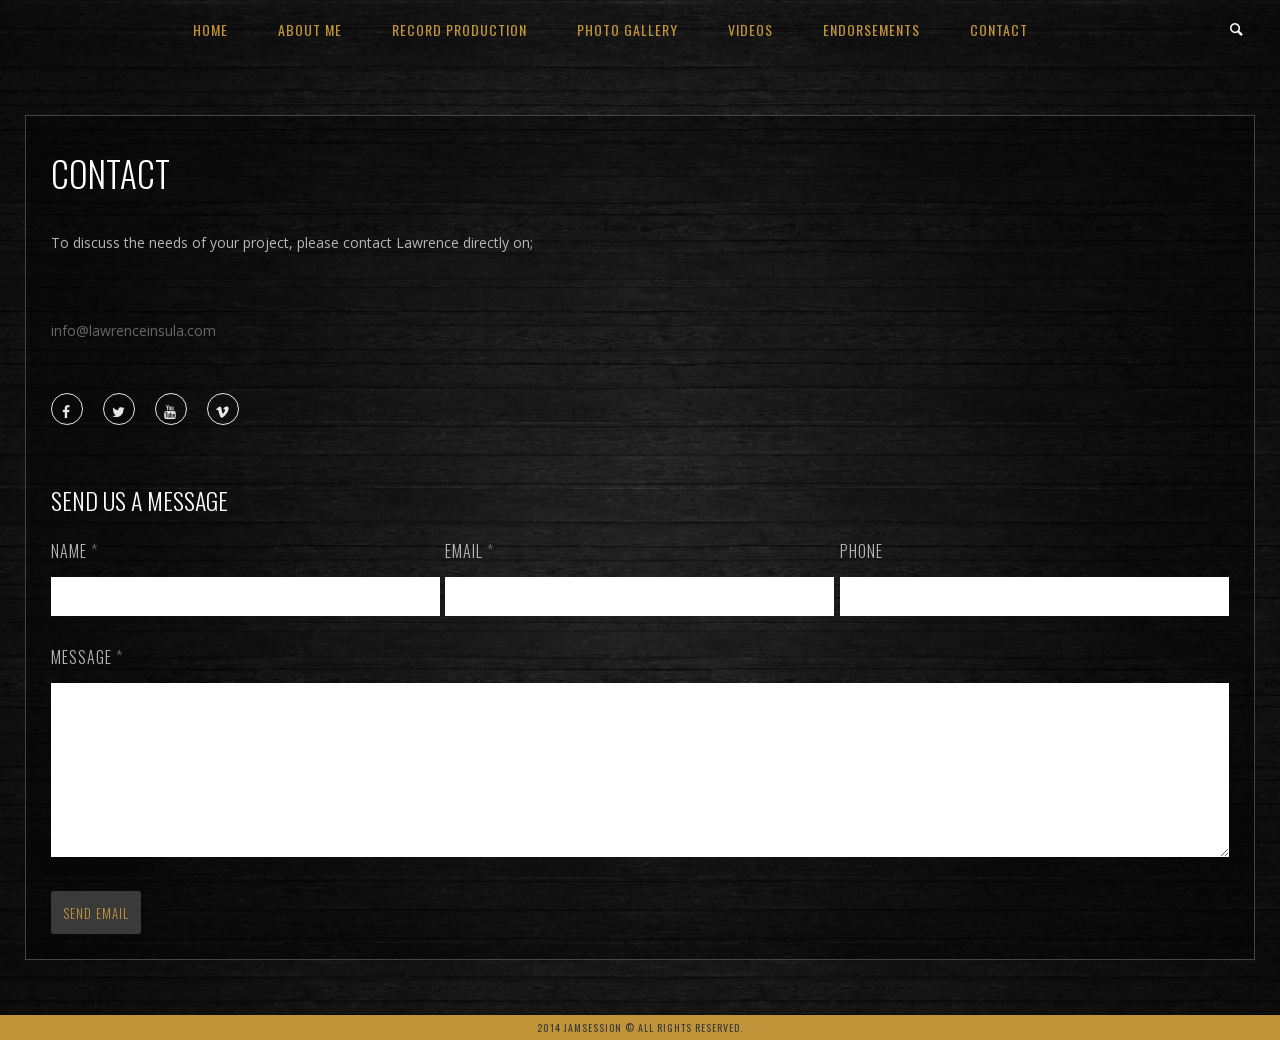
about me (310, 29)
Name (74, 551)
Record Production (459, 29)
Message (87, 657)
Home (210, 29)
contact (999, 29)
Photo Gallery (627, 29)
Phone (861, 551)
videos (750, 29)
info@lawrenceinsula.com (133, 330)
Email (469, 551)
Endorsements (871, 29)
